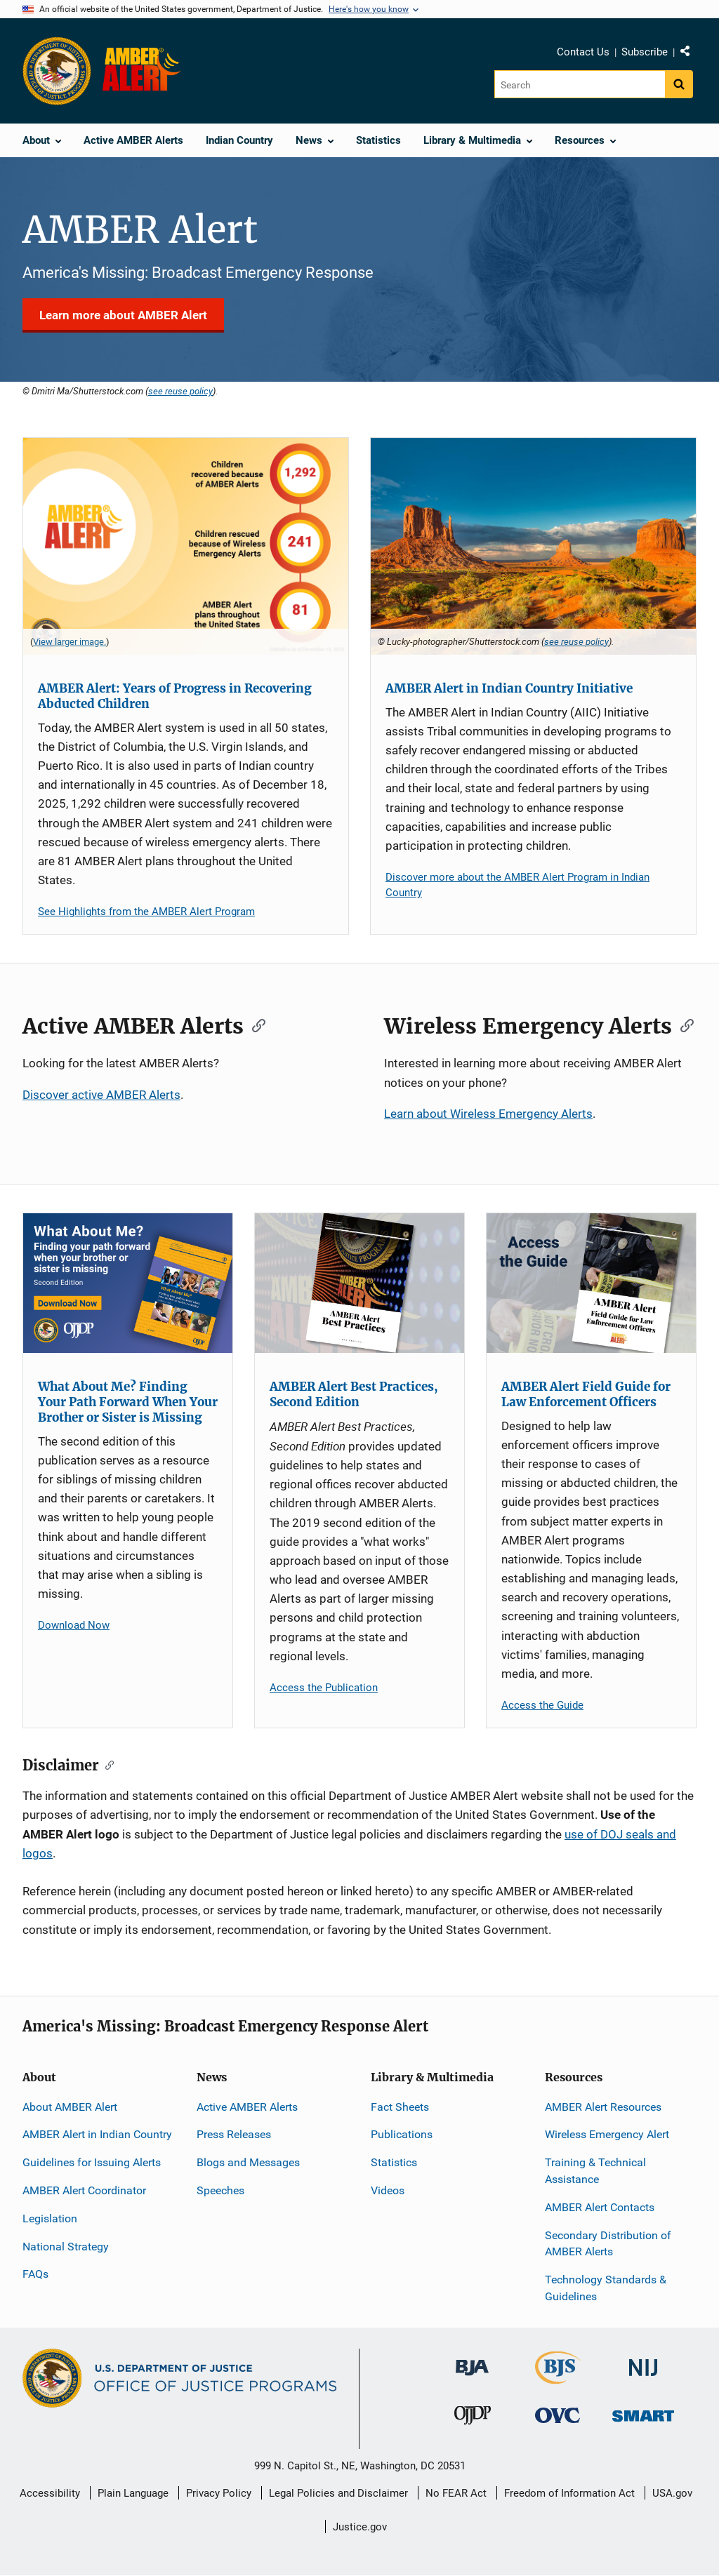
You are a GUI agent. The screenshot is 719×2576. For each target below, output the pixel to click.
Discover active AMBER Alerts (101, 1095)
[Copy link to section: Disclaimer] (106, 1764)
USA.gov (672, 2493)
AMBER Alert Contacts (599, 2207)
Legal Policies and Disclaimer (338, 2493)
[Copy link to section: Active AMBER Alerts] (254, 1024)
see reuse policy (180, 391)
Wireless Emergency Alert (607, 2134)
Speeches (220, 2190)
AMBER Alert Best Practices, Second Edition (354, 1394)
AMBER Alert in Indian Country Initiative (509, 688)
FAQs (35, 2274)
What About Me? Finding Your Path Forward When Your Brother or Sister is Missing (128, 1402)
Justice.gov (360, 2527)
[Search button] (679, 84)
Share (690, 54)
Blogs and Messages (248, 2162)
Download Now (74, 1625)
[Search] (579, 84)
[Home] (144, 71)
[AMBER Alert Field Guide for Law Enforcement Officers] (591, 1283)
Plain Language (133, 2493)
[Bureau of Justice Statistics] (558, 2377)
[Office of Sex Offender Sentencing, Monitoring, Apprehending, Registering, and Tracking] (643, 2412)
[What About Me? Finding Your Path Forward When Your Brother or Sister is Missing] (127, 1283)
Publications (402, 2134)
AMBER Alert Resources (603, 2107)
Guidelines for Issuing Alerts (91, 2162)
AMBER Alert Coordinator (84, 2190)
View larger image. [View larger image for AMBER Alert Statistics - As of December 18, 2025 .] (69, 641)
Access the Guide (542, 1705)
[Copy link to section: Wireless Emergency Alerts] (682, 1024)
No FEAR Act (456, 2493)
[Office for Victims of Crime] (557, 2415)
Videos (387, 2190)
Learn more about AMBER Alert (123, 315)
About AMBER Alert (69, 2107)
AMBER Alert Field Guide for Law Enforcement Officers (586, 1394)
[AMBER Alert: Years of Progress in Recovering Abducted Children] (185, 546)
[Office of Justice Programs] (56, 70)
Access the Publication (324, 1687)
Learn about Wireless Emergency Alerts (488, 1114)
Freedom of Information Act (569, 2493)
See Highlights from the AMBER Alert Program (146, 911)
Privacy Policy (218, 2493)
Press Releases (234, 2134)
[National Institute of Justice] (643, 2361)
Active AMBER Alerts (247, 2107)
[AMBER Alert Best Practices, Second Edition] (359, 1283)
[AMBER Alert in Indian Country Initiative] (533, 546)
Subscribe (644, 52)
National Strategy (65, 2246)
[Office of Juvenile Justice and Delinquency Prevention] (472, 2418)
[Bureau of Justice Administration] (472, 2361)
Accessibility (50, 2493)
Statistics (394, 2162)
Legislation (49, 2218)
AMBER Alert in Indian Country (97, 2134)
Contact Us (583, 52)
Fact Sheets (400, 2107)
